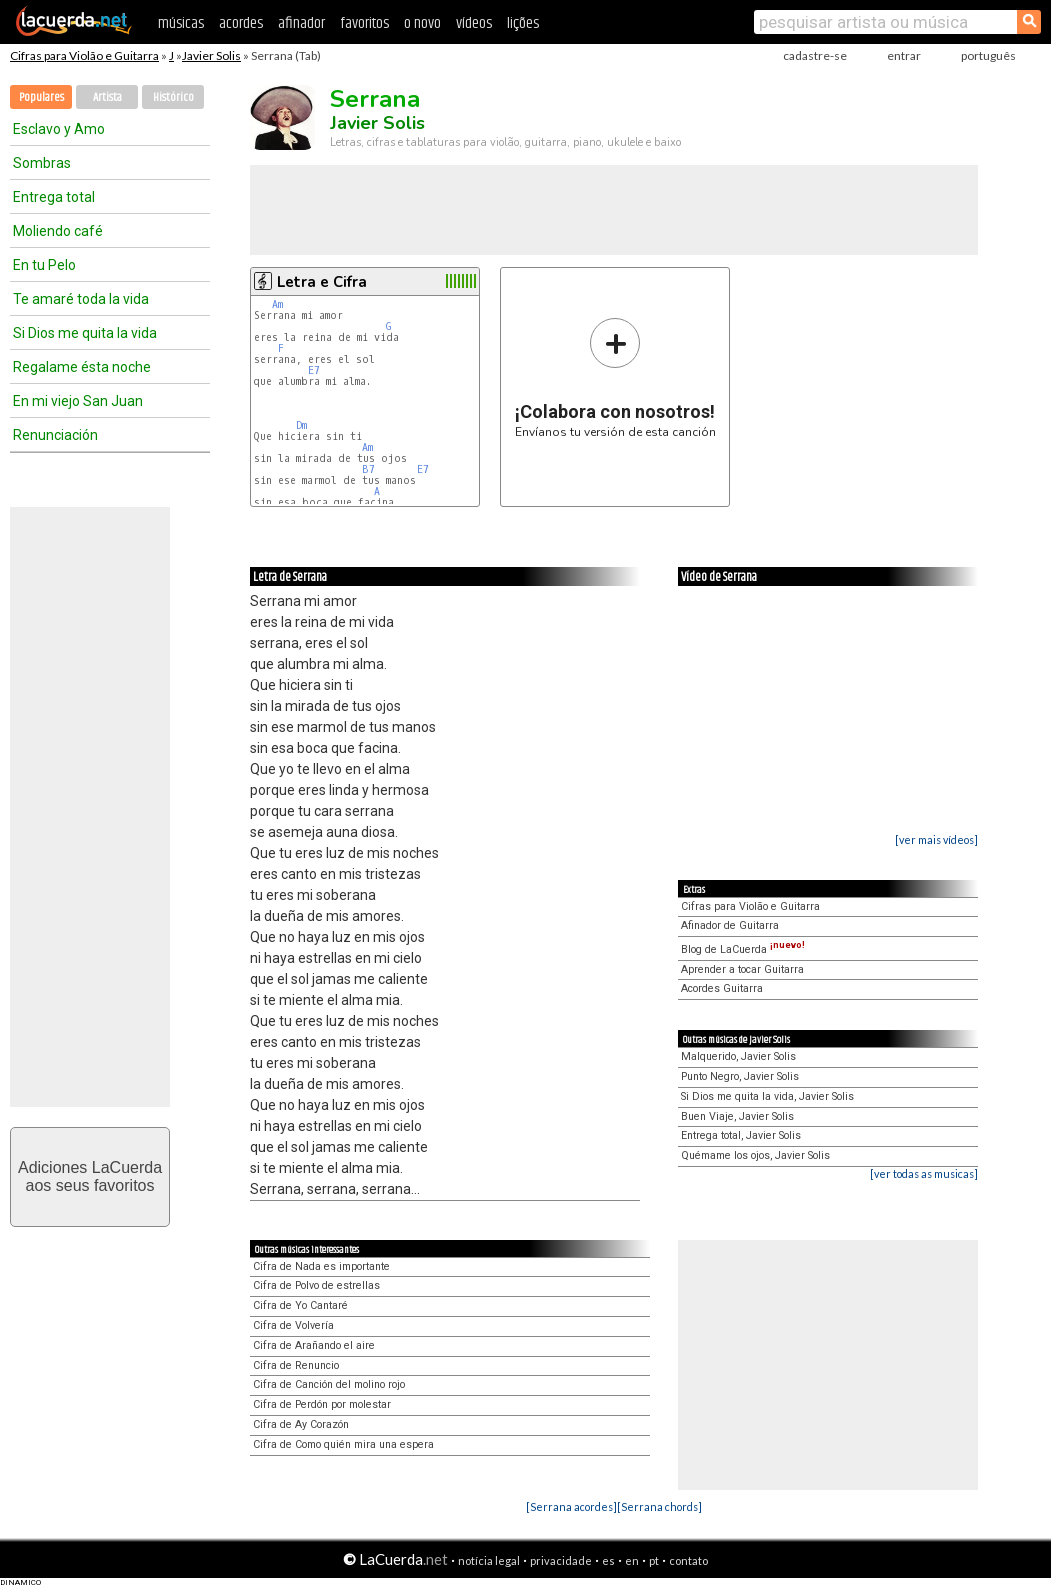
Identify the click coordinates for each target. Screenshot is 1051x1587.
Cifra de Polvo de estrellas (316, 1285)
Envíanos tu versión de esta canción (615, 377)
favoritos (364, 23)
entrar (904, 55)
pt (654, 1560)
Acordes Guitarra (722, 988)
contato (688, 1560)
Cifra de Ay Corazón (301, 1424)
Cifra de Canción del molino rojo (329, 1384)
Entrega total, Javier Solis (741, 1135)
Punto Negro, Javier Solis (740, 1076)
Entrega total (54, 197)
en (632, 1560)
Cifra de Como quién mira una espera (343, 1444)
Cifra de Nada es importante (321, 1266)
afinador (301, 23)
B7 (368, 469)
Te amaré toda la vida (81, 299)
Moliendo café (58, 231)
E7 (314, 370)
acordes (241, 23)
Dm (301, 425)
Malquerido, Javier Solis (738, 1056)
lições (523, 23)
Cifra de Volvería (293, 1325)
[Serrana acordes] (571, 1506)
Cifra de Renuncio (296, 1365)
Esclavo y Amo (59, 129)
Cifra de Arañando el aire (314, 1345)
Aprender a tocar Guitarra (742, 969)
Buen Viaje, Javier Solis (737, 1116)
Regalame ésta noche (82, 367)
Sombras (42, 163)
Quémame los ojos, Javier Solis (755, 1155)
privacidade (561, 1560)
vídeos (474, 23)
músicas (181, 23)
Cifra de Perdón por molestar (322, 1404)
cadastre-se (815, 55)
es (608, 1560)
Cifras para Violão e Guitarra (84, 55)
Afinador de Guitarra (730, 925)
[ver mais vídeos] (936, 839)
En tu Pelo (44, 265)
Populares (41, 97)
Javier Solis (211, 55)
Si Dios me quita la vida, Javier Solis (767, 1096)
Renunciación (55, 435)
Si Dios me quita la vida (85, 333)
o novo (422, 23)
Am (277, 304)
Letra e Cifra (322, 282)
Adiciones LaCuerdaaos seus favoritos (90, 1176)
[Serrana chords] (659, 1506)
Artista (107, 97)
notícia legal (489, 1560)
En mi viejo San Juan (78, 401)
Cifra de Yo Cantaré (300, 1305)
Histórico (173, 97)
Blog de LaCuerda (743, 949)
